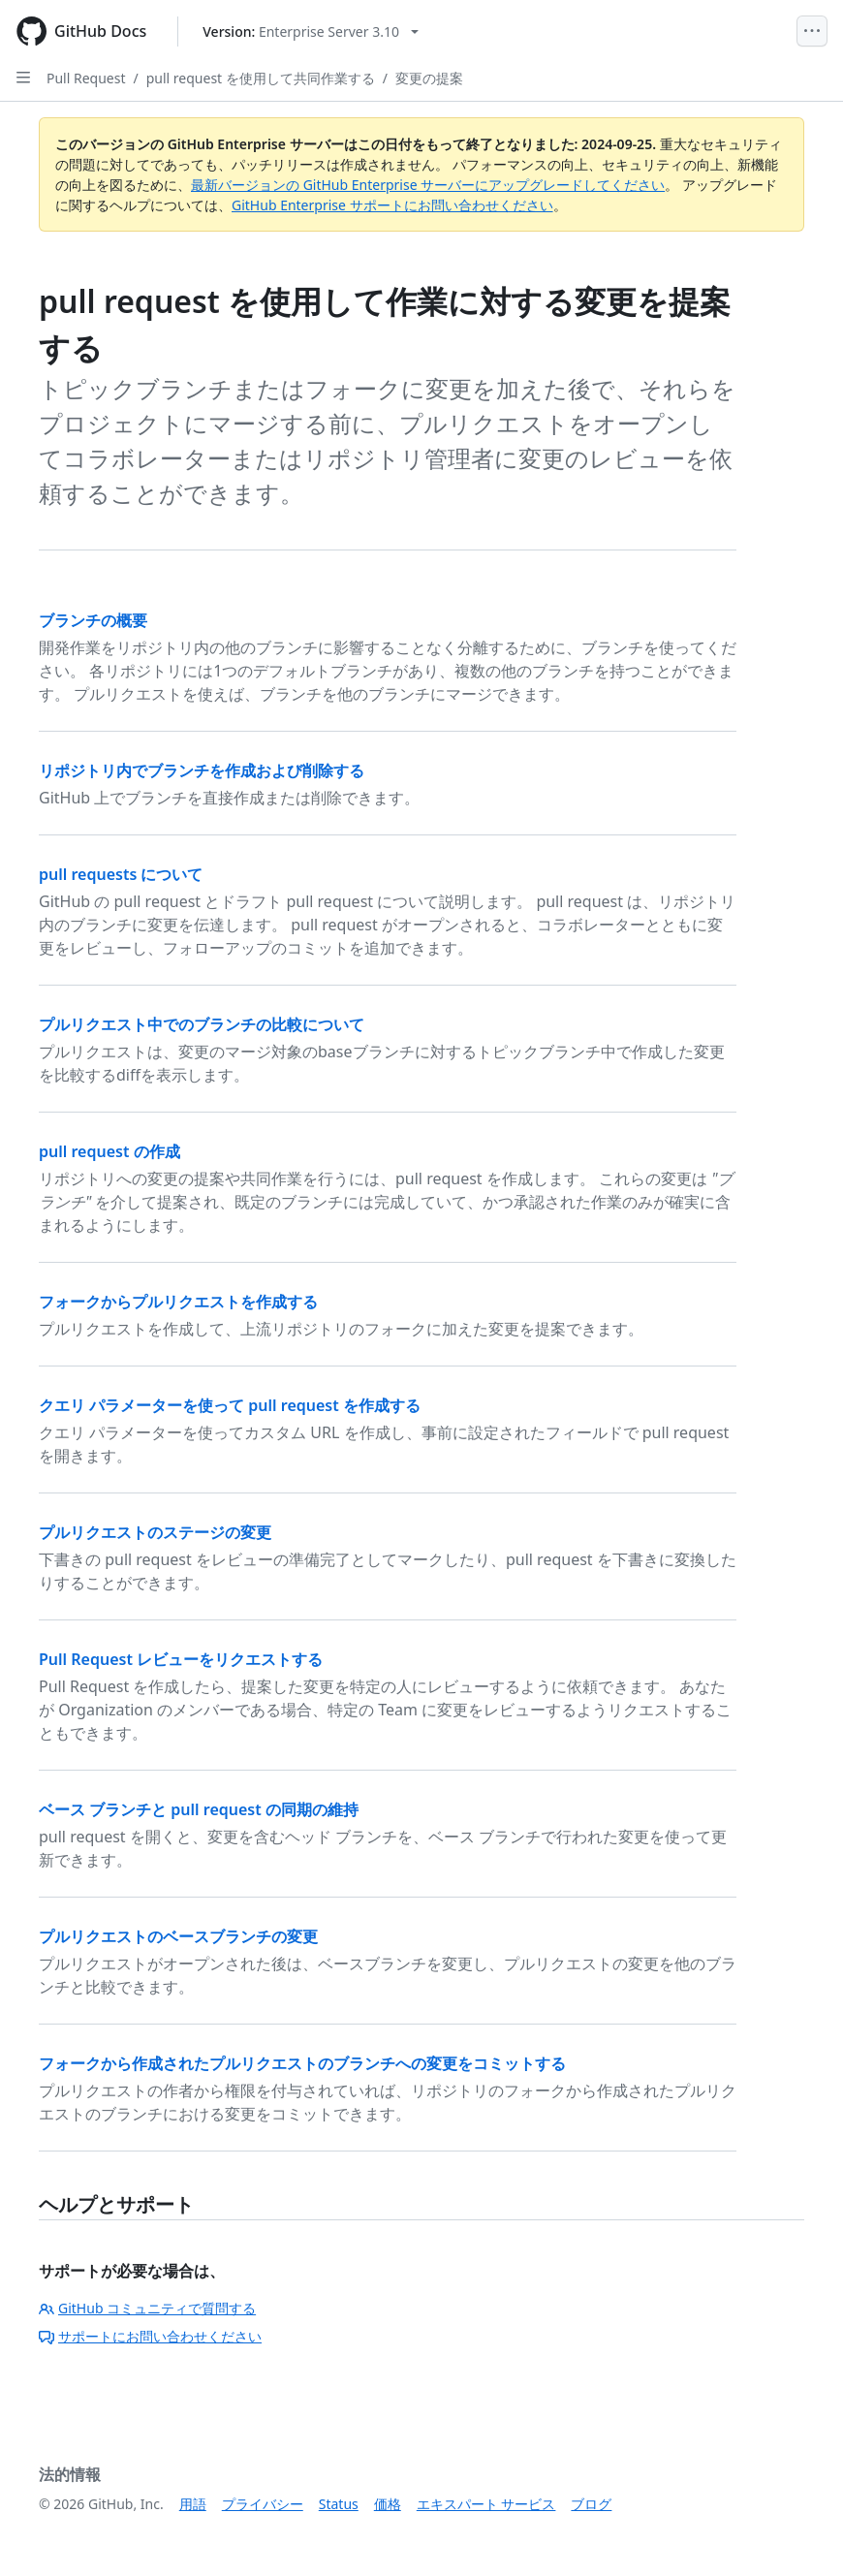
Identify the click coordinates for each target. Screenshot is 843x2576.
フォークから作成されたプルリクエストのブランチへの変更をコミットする (302, 2063)
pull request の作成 (109, 1151)
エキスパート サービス (486, 2504)
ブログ (591, 2504)
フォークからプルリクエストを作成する (178, 1301)
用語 (192, 2504)
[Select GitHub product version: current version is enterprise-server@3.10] (310, 31)
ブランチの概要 (93, 620)
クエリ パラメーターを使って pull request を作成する (230, 1405)
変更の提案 (429, 78)
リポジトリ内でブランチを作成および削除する (201, 770)
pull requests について (121, 874)
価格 (387, 2504)
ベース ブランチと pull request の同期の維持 (199, 1809)
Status (339, 2504)
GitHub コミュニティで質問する (147, 2308)
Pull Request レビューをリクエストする (181, 1659)
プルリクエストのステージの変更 (155, 1532)
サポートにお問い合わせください (150, 2336)
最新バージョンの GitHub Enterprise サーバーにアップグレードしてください (428, 184)
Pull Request (86, 78)
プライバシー (262, 2504)
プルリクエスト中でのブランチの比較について (201, 1024)
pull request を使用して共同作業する (260, 78)
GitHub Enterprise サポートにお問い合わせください (392, 205)
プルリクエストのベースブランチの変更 (178, 1936)
